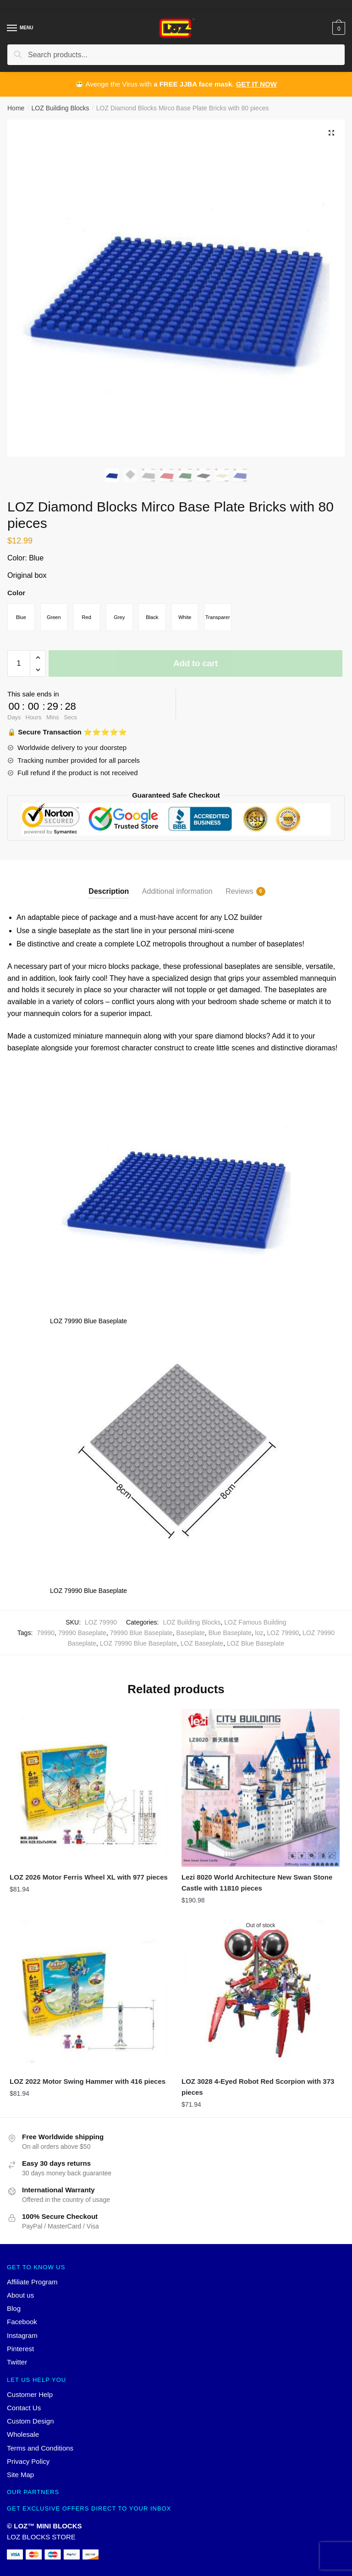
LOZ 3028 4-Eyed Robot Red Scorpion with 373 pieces (258, 2091)
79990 (46, 1637)
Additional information (177, 896)
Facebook (22, 2327)
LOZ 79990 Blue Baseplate (138, 1648)
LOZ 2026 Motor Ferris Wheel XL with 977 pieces (89, 1882)
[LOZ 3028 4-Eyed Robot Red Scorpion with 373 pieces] (261, 1997)
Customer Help (30, 2399)
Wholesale (23, 2439)
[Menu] (12, 28)
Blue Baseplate (230, 1637)
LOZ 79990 (283, 1637)
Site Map (20, 2480)
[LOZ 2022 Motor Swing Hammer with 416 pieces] (89, 1997)
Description (108, 896)
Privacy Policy (28, 2466)
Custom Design (30, 2426)
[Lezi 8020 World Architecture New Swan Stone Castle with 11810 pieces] (261, 1792)
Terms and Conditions (40, 2452)
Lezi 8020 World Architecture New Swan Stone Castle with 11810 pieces (257, 1887)
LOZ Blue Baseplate (255, 1648)
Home (15, 108)
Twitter (17, 2367)
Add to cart (195, 668)
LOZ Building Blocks (60, 108)
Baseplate (190, 1637)
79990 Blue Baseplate (141, 1637)
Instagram (22, 2340)
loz (259, 1637)
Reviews (239, 896)
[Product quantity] (18, 668)
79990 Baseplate (82, 1637)
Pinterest (20, 2354)
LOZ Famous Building (255, 1627)
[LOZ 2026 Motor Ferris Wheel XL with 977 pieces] (89, 1792)
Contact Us (24, 2412)
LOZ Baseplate (202, 1648)
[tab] (108, 888)
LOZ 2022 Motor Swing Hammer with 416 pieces (87, 2086)
